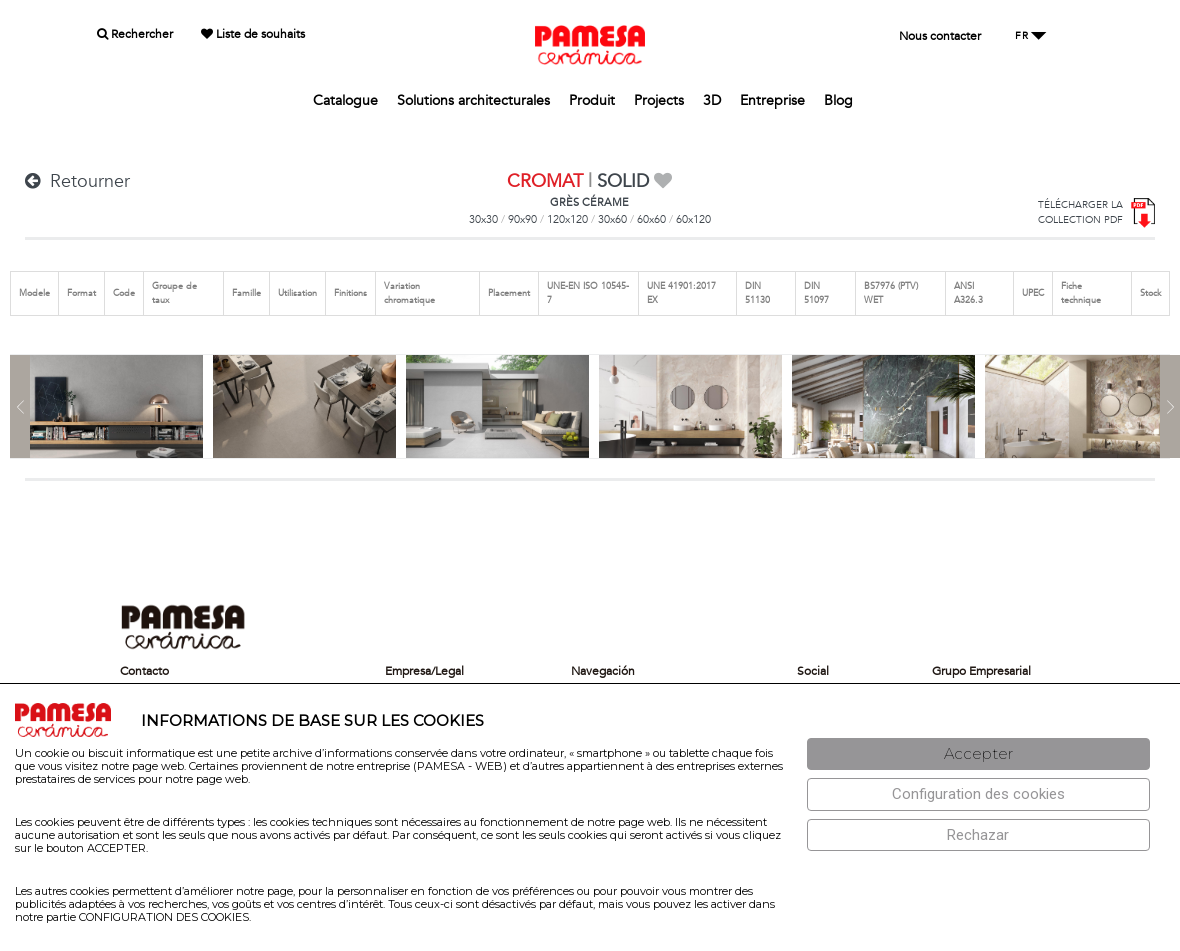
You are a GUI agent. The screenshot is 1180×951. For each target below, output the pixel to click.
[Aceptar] (978, 754)
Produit (592, 100)
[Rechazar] (978, 835)
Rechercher (135, 34)
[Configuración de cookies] (978, 794)
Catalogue (345, 100)
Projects (659, 100)
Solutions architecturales (473, 100)
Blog (838, 100)
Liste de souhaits (253, 34)
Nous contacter (940, 36)
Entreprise (772, 100)
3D (712, 100)
